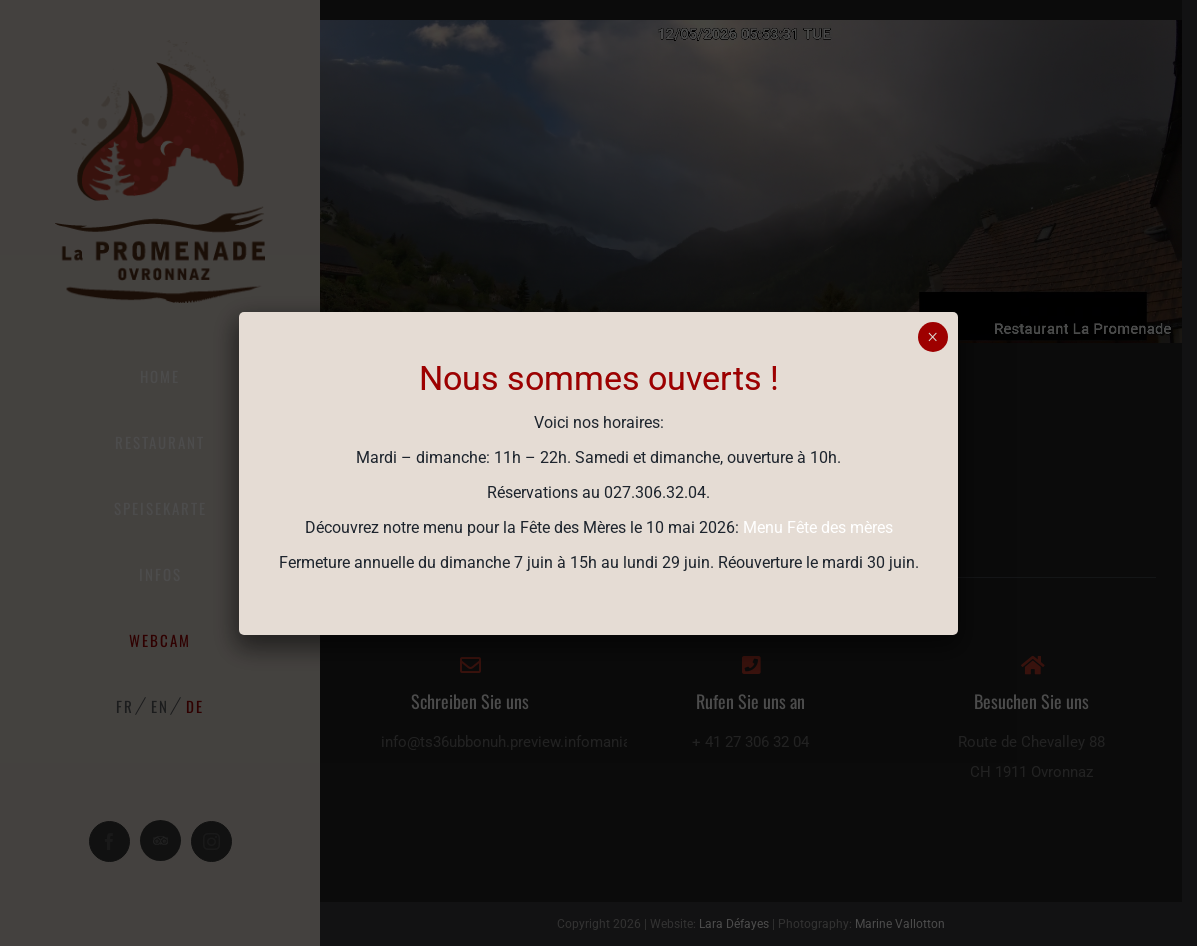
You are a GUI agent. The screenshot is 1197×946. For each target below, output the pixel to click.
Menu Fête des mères (818, 527)
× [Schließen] (932, 337)
